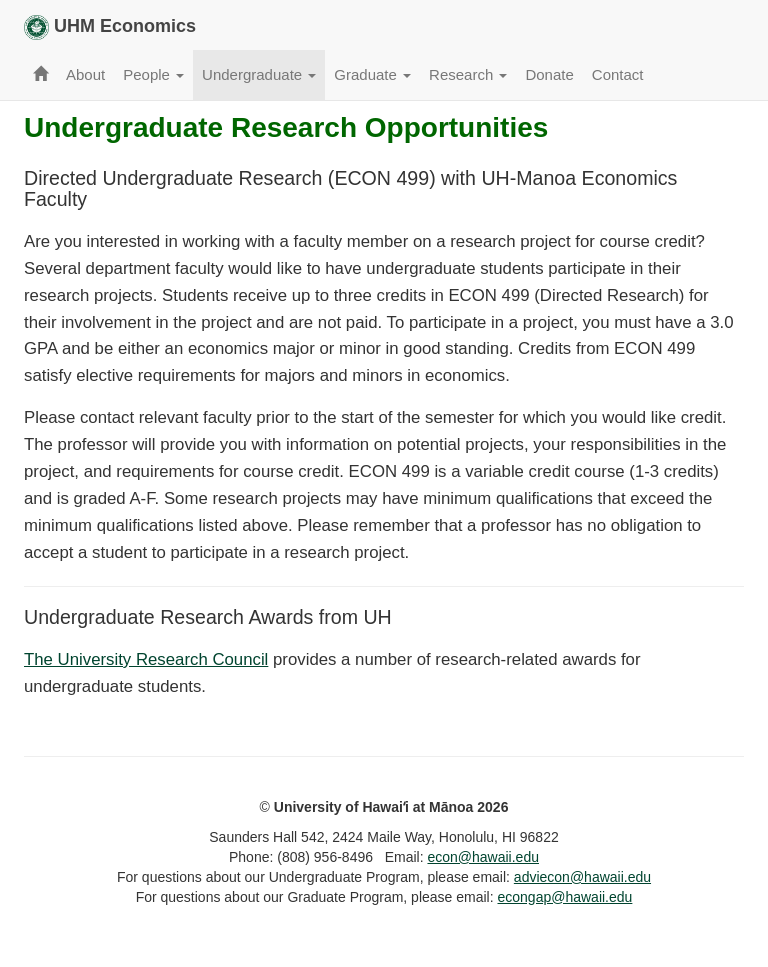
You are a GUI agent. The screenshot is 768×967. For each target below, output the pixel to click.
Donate (549, 74)
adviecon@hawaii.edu (582, 877)
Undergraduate (259, 74)
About (85, 74)
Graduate (372, 74)
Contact (618, 74)
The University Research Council (146, 659)
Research (468, 74)
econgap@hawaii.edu (565, 897)
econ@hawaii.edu (483, 857)
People (153, 74)
